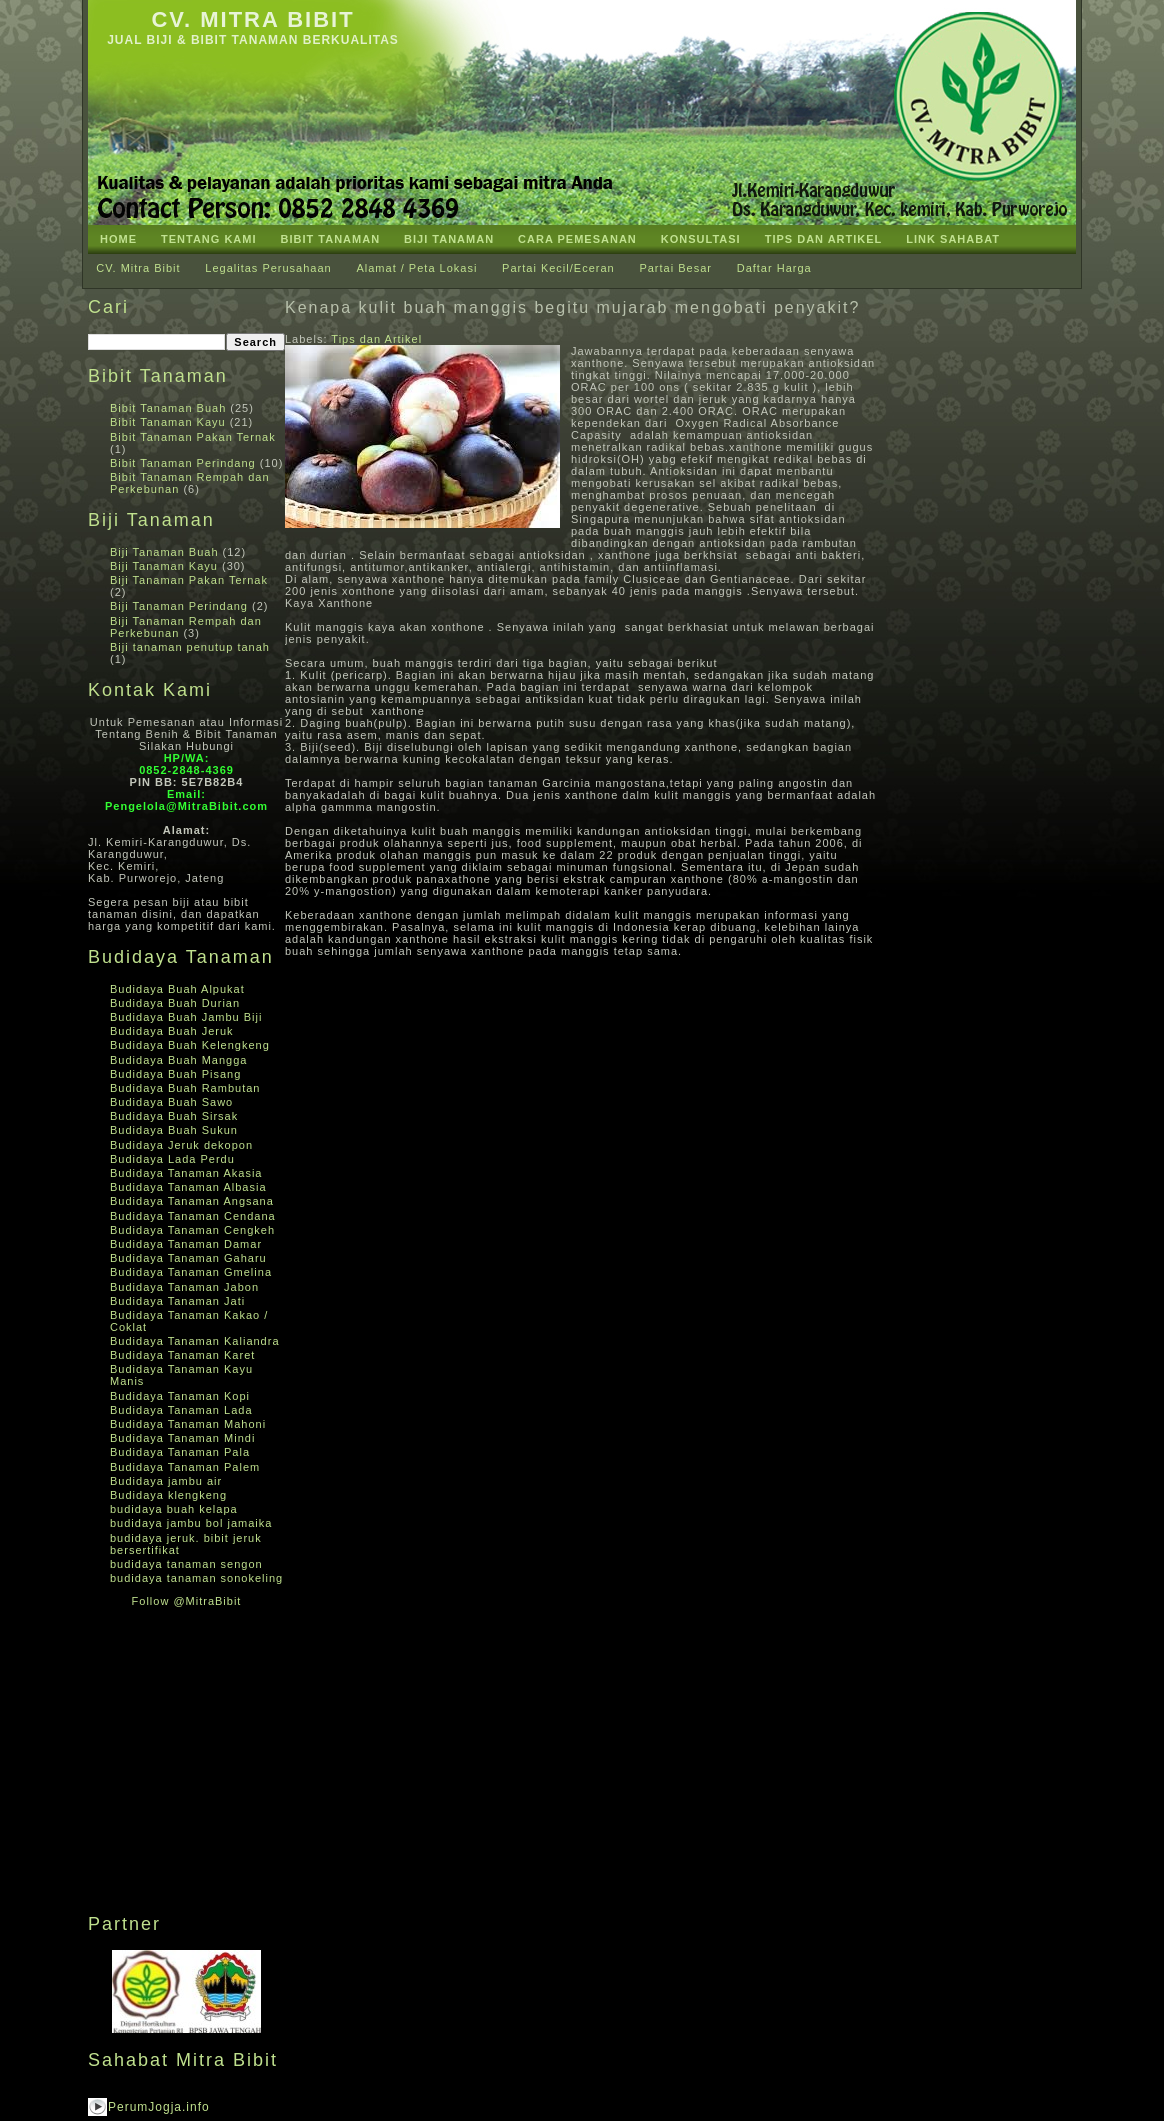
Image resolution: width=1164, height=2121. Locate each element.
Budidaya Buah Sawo (171, 1102)
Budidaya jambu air (166, 1481)
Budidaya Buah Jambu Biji (186, 1017)
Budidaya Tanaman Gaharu (188, 1258)
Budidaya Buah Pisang (175, 1074)
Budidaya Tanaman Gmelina (191, 1272)
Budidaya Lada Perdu (172, 1159)
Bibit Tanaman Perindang (183, 463)
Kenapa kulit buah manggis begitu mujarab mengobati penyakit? (572, 307)
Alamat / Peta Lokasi (416, 268)
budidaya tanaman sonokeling (196, 1578)
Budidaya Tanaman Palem (185, 1467)
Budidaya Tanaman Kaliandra (195, 1341)
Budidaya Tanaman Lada (181, 1410)
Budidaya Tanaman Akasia (186, 1173)
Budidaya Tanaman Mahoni (188, 1424)
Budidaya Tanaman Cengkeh (192, 1230)
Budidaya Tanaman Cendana (193, 1216)
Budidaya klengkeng (168, 1495)
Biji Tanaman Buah (164, 552)
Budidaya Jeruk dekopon (181, 1145)
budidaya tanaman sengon (186, 1564)
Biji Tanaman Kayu (164, 566)
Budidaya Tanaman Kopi (180, 1396)
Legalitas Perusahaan (268, 268)
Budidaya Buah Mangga (178, 1060)
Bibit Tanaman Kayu (168, 422)
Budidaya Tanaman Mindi (182, 1438)
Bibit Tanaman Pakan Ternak (193, 437)
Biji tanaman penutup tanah (190, 647)
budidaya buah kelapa (174, 1509)
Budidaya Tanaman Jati (177, 1301)
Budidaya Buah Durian (175, 1003)
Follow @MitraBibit (187, 1601)
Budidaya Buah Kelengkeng (190, 1045)
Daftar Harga (774, 268)
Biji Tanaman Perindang (179, 606)
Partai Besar (675, 268)
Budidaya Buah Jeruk (172, 1031)
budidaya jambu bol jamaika (191, 1523)
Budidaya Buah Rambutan (185, 1088)
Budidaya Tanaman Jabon (184, 1287)
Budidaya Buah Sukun (174, 1130)
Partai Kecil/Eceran (558, 268)
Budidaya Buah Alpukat (177, 989)
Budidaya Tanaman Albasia (188, 1187)
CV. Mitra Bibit (252, 19)
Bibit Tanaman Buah (168, 408)
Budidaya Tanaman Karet (182, 1355)
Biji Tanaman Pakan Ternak (189, 580)
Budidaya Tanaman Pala (180, 1452)
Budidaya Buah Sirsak (174, 1116)
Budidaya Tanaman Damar (186, 1244)
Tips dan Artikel (376, 339)
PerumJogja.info (159, 2107)
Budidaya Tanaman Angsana (192, 1201)
